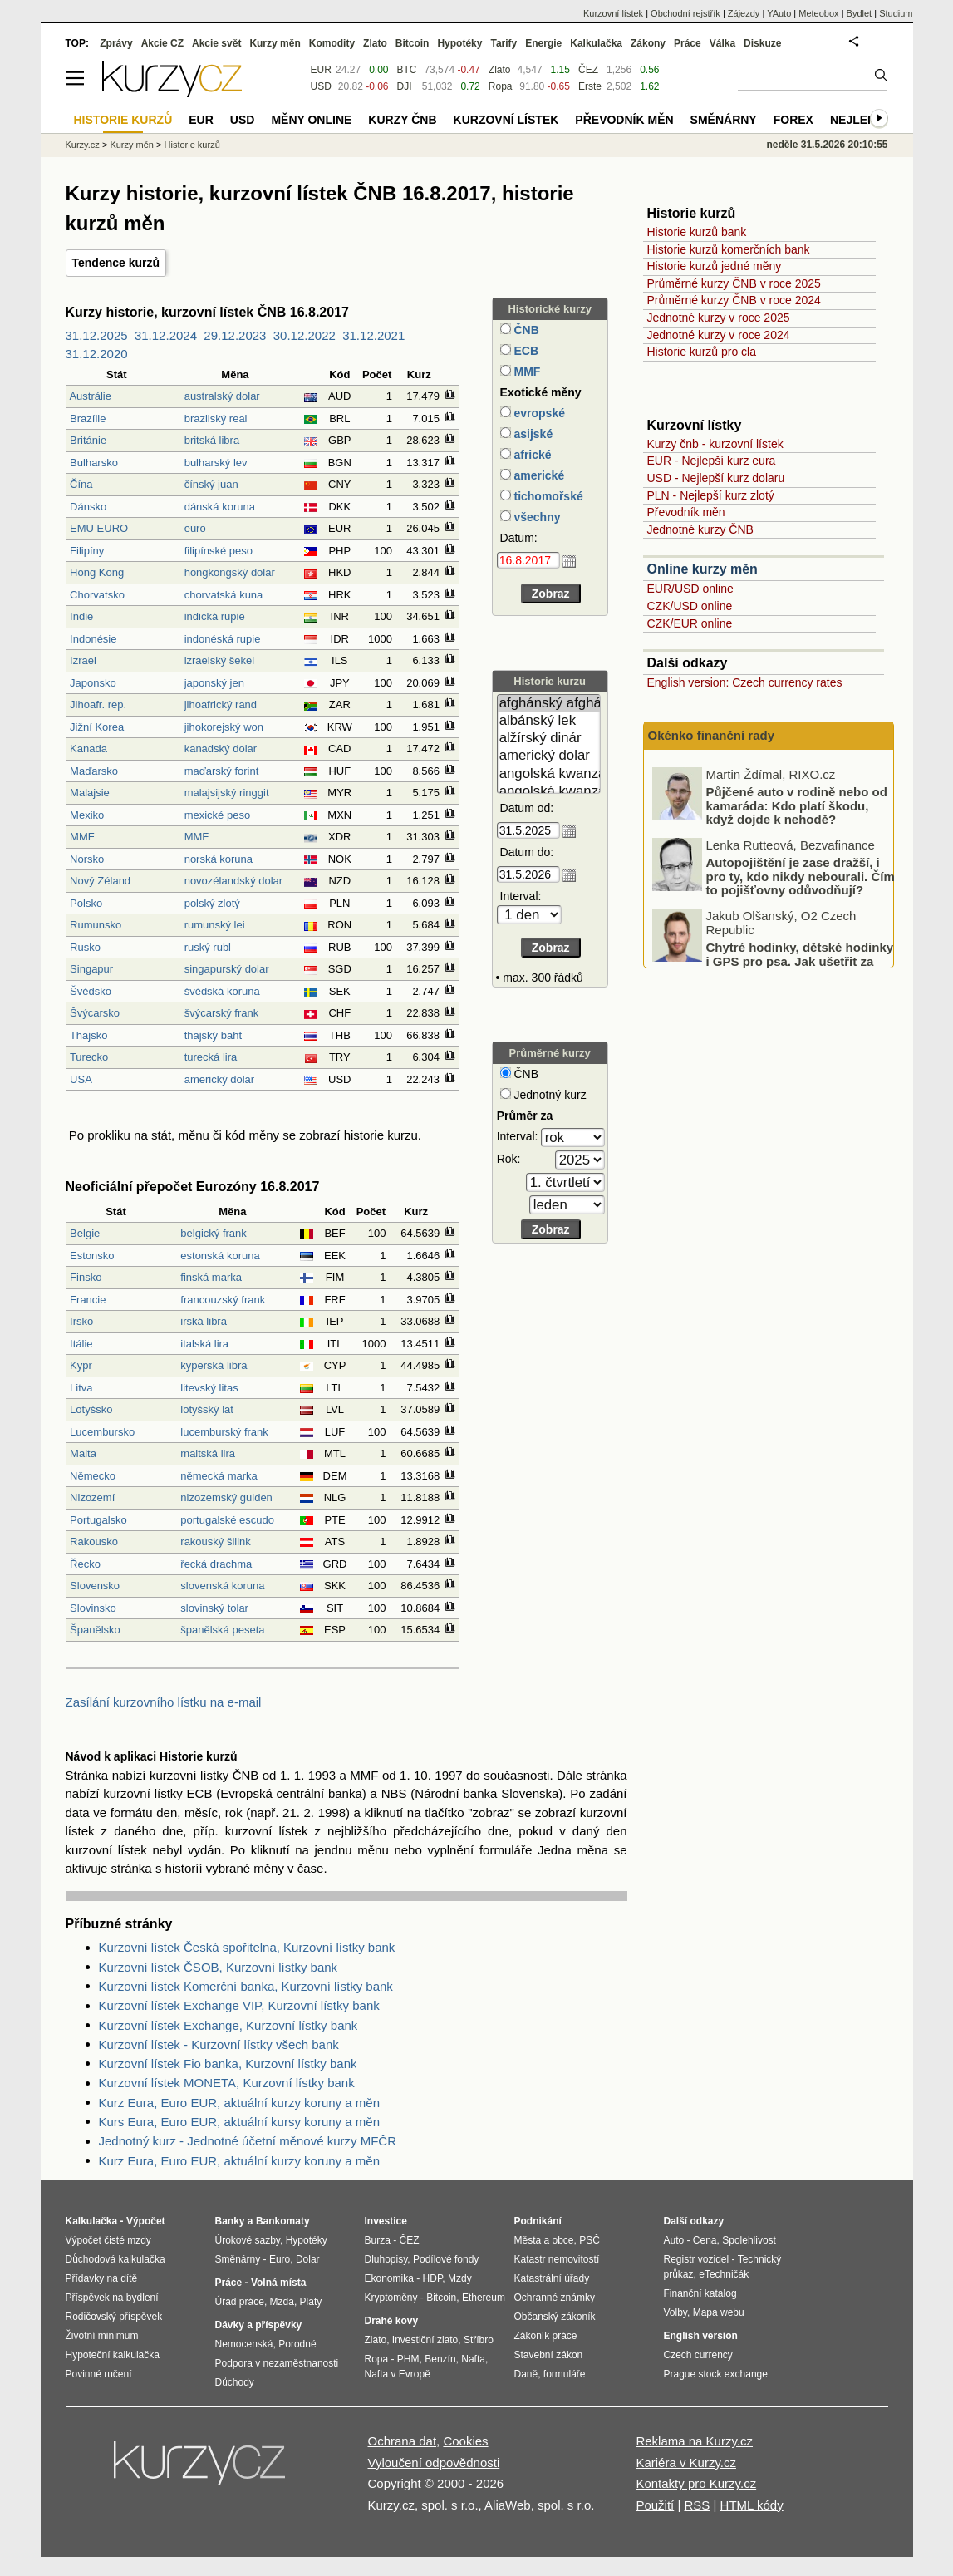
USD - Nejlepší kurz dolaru (716, 478)
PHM (408, 2359)
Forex (793, 119)
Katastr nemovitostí (557, 2259)
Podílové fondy (446, 2259)
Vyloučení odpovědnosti (434, 2462)
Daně (526, 2374)
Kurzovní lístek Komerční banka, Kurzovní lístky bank (246, 1986)
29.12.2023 (235, 335)
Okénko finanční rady (711, 735)
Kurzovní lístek (613, 13)
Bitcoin (412, 43)
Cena (705, 2240)
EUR (321, 70)
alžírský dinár (549, 738)
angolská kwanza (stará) (549, 791)
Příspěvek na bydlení (112, 2297)
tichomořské (547, 496)
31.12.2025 (97, 335)
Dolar (308, 2259)
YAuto (779, 13)
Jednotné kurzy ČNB (700, 529)
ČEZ (588, 70)
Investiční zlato (425, 2340)
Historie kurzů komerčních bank (728, 249)
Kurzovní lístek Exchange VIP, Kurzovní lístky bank (239, 2005)
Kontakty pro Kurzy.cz (696, 2483)
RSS (697, 2505)
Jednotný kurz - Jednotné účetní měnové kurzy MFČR (248, 2141)
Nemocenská (244, 2344)
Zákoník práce (545, 2336)
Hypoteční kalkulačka (113, 2355)
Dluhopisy (386, 2259)
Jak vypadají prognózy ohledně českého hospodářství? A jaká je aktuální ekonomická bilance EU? (799, 803)
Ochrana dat (402, 2441)
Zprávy (116, 43)
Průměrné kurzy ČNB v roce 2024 (734, 300)
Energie (543, 43)
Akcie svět (216, 43)
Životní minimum (102, 2336)
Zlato (500, 70)
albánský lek (549, 721)
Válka (722, 43)
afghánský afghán (549, 703)
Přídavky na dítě (102, 2278)
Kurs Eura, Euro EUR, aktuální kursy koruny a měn (239, 2122)
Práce (687, 43)
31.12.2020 (97, 354)
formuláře (564, 2374)
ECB (524, 350)
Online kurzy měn (702, 569)
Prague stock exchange (716, 2374)
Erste (590, 86)
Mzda (282, 2302)
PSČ (589, 2240)
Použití (655, 2505)
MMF (526, 371)
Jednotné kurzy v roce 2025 (718, 317)
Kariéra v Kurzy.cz (686, 2462)
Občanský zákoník (555, 2316)
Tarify (503, 43)
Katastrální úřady (552, 2278)
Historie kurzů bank (697, 232)
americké (538, 475)
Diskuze (762, 43)
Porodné (297, 2344)
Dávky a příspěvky (258, 2325)
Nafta (473, 2359)
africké (531, 454)
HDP (433, 2278)
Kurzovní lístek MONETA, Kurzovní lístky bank (227, 2083)
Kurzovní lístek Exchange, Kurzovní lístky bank (228, 2025)
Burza (378, 2240)
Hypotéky (459, 43)
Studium (895, 13)
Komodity (332, 43)
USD (321, 86)
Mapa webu (718, 2312)
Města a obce (544, 2240)
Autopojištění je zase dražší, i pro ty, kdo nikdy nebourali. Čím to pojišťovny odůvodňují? (800, 937)
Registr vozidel (696, 2259)
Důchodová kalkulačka (115, 2259)
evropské (538, 413)
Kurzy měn (274, 43)
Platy (311, 2302)
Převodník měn (686, 512)
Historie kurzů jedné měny (714, 266)
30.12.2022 (304, 335)
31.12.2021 (373, 335)
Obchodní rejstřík (685, 13)
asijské (532, 434)
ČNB (525, 330)
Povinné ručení (99, 2374)
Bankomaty (283, 2221)
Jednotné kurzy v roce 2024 (718, 335)
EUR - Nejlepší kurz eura (711, 460)
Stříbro (479, 2340)
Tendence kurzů (116, 262)
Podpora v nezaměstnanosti (277, 2363)
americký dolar (549, 756)
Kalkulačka (596, 43)
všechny (536, 517)
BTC (407, 70)
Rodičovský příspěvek (114, 2316)
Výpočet (145, 2221)
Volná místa (278, 2282)
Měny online (311, 119)
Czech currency (698, 2355)
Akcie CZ (162, 43)
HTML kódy (752, 2505)
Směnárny (723, 119)
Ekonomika (389, 2278)
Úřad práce (239, 2302)
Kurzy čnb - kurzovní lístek (715, 444)
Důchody (234, 2382)
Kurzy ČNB (402, 119)
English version (701, 2336)
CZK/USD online (690, 606)
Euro (279, 2259)
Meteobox (818, 13)
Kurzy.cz (83, 145)
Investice (386, 2221)
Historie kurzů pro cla (702, 351)
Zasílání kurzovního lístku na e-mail (164, 1702)
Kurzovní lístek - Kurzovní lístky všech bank (219, 2044)
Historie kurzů (192, 145)
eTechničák (724, 2274)
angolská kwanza (549, 774)
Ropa (501, 86)
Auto (674, 2240)
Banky (230, 2221)
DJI (404, 86)
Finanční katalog (700, 2293)
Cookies (465, 2441)
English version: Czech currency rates (744, 682)
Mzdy (460, 2278)
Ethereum (483, 2297)
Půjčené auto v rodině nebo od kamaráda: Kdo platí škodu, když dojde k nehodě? (796, 867)
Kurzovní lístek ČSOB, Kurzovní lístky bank (218, 1967)
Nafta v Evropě (397, 2374)
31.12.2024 (166, 335)
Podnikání (538, 2221)
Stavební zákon (548, 2355)
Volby (675, 2312)
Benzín (440, 2359)
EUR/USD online (690, 588)
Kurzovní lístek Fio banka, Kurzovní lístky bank (228, 2063)
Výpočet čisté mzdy (108, 2240)
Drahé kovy (392, 2321)
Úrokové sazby (247, 2240)
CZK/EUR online (690, 623)
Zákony (648, 43)
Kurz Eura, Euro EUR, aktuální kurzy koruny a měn (239, 2103)
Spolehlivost (749, 2240)
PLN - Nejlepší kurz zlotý (710, 495)
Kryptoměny (391, 2297)
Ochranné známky (554, 2297)
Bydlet (859, 13)
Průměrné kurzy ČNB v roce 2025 (734, 283)
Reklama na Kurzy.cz (694, 2441)
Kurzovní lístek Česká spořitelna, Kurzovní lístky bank (247, 1947)
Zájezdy (744, 13)
